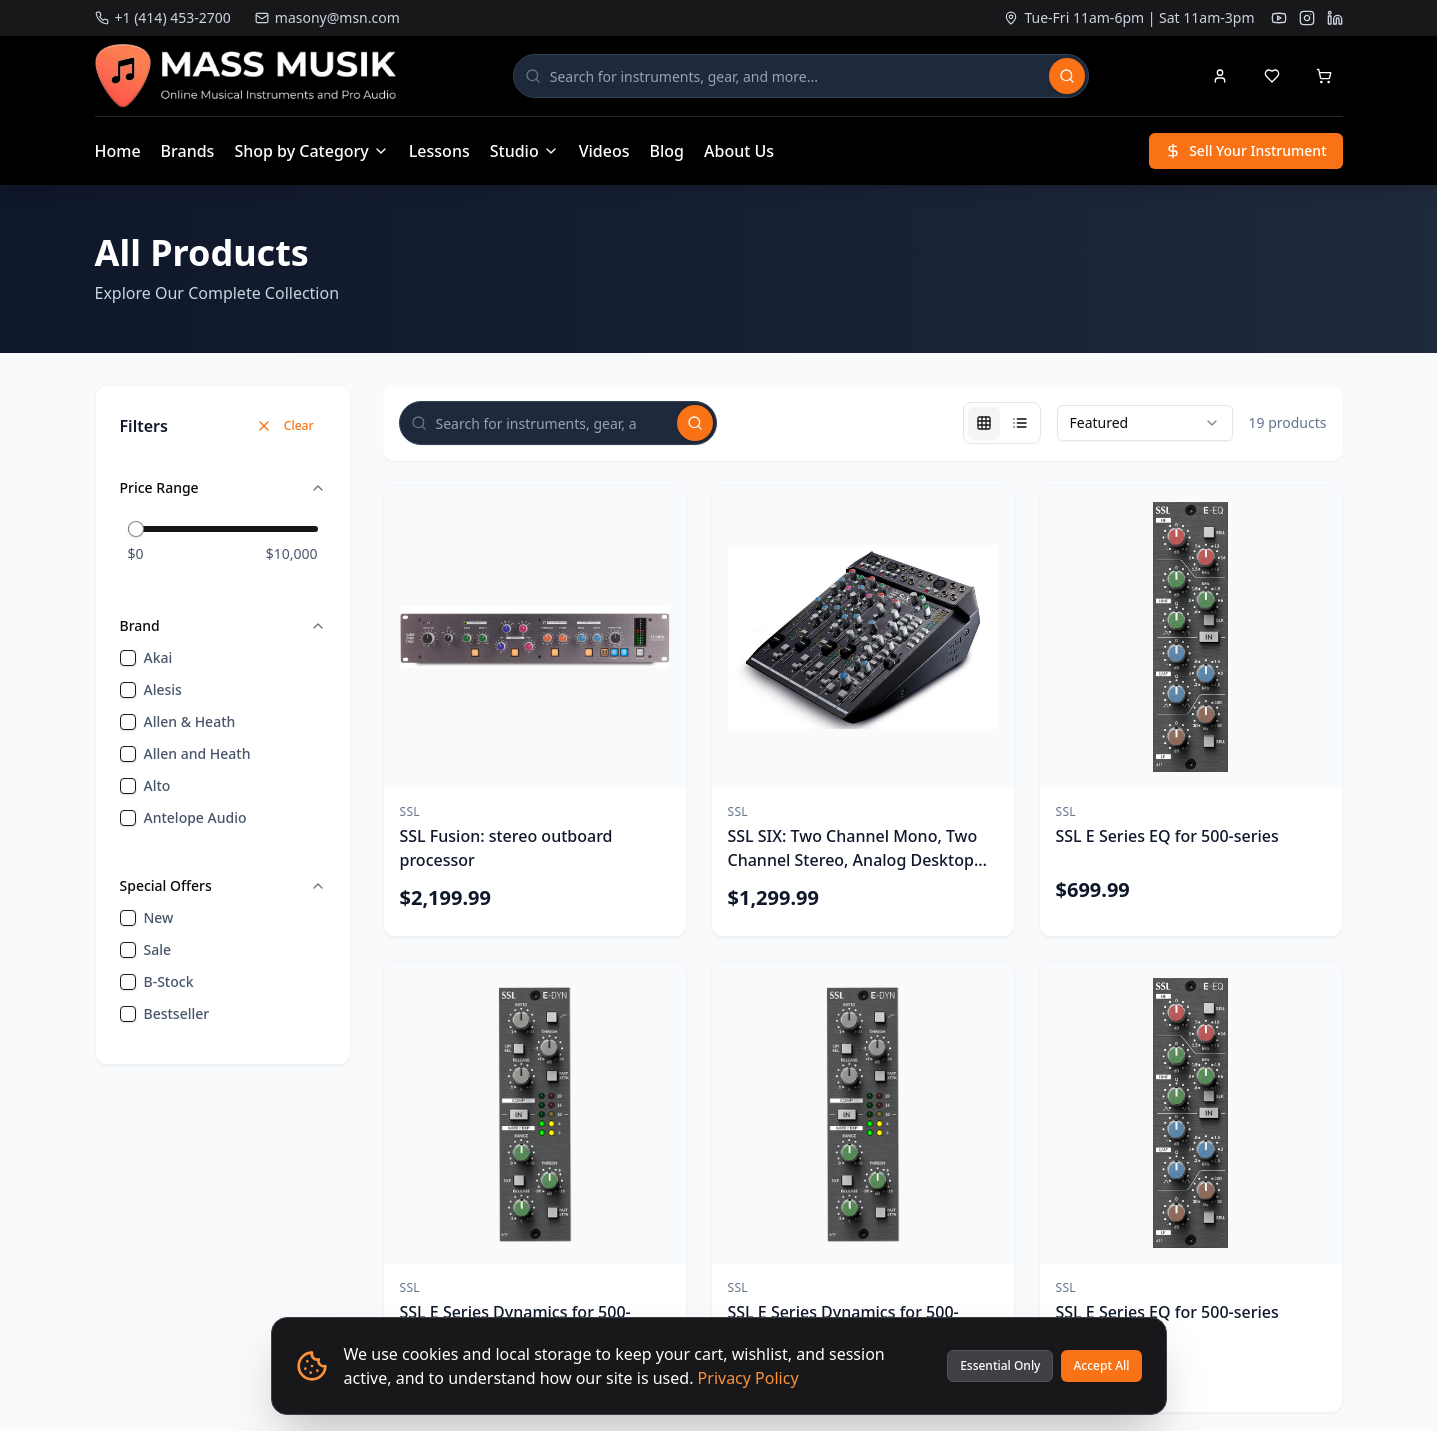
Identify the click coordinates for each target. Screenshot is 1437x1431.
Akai (158, 657)
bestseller (177, 1013)
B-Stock (169, 981)
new (159, 917)
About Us (739, 151)
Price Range (223, 487)
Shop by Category (311, 151)
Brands (188, 151)
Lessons (439, 151)
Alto (157, 785)
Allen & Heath (190, 721)
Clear (285, 425)
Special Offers (223, 885)
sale (158, 949)
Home (118, 151)
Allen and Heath (197, 753)
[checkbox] (128, 658)
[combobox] (1145, 423)
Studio (524, 151)
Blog (667, 151)
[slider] (136, 529)
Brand (223, 625)
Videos (604, 151)
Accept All (1101, 1365)
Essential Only (1000, 1365)
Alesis (163, 689)
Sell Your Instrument (1245, 150)
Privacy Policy (748, 1378)
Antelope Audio (195, 817)
